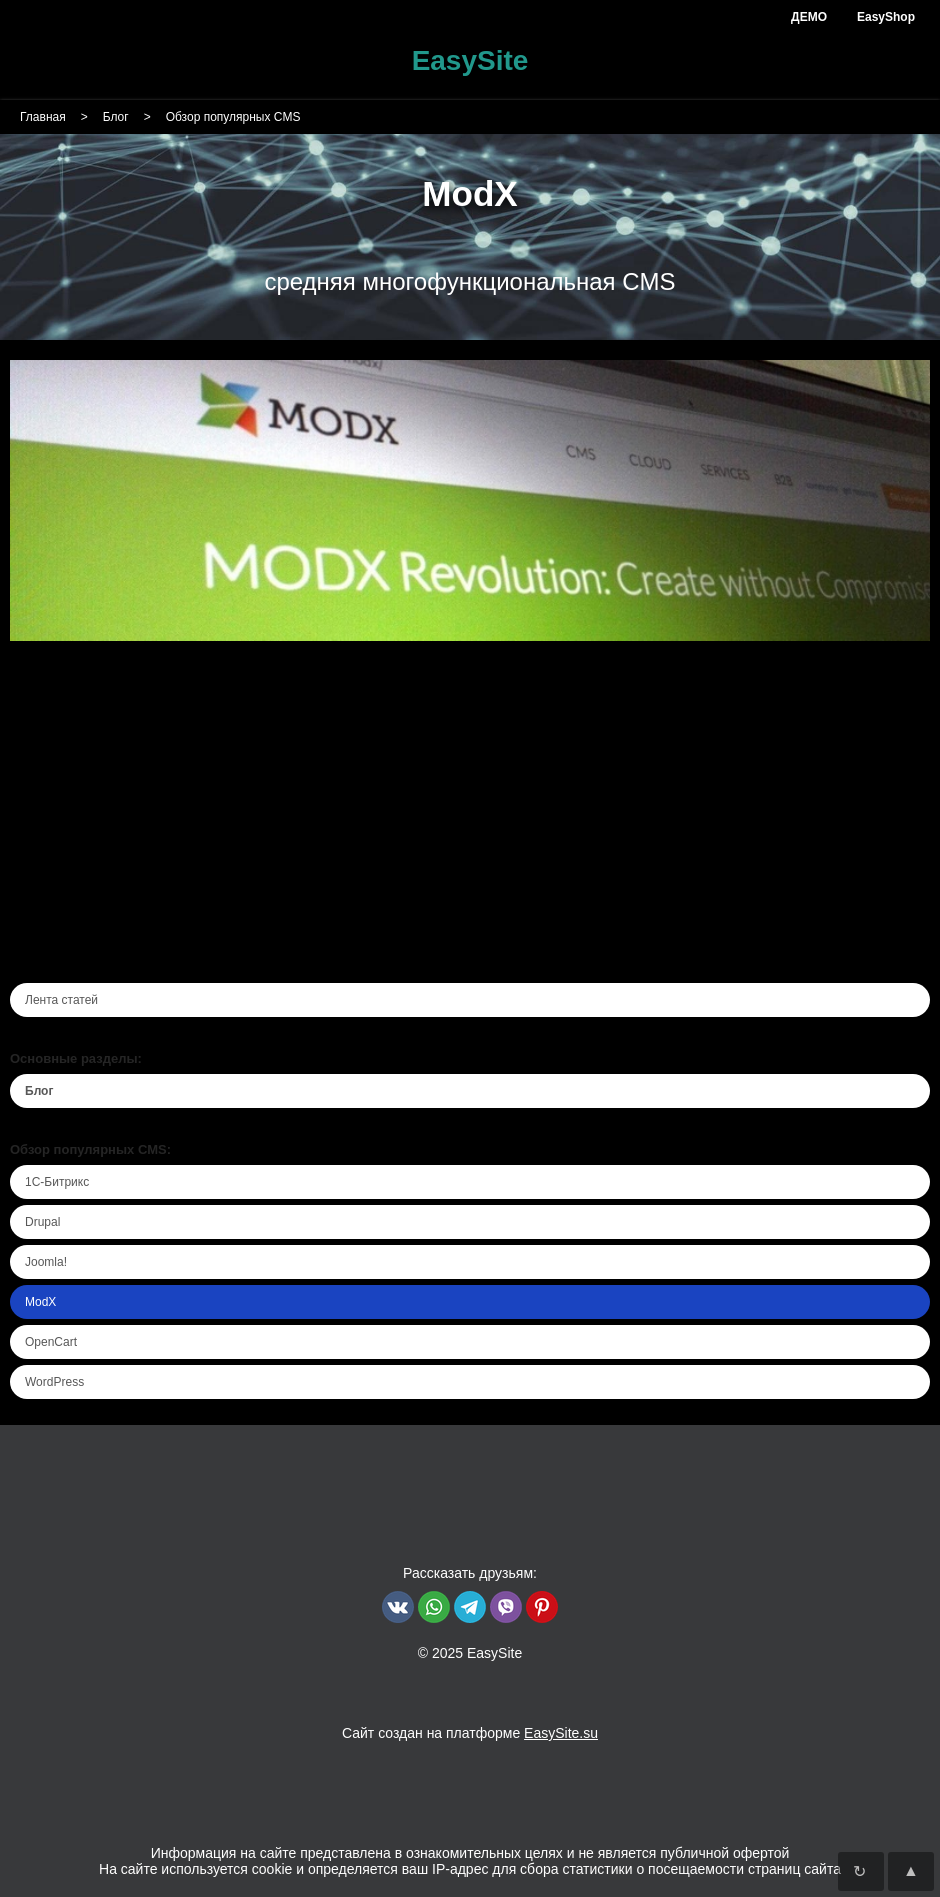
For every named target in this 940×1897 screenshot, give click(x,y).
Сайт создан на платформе (470, 1733)
